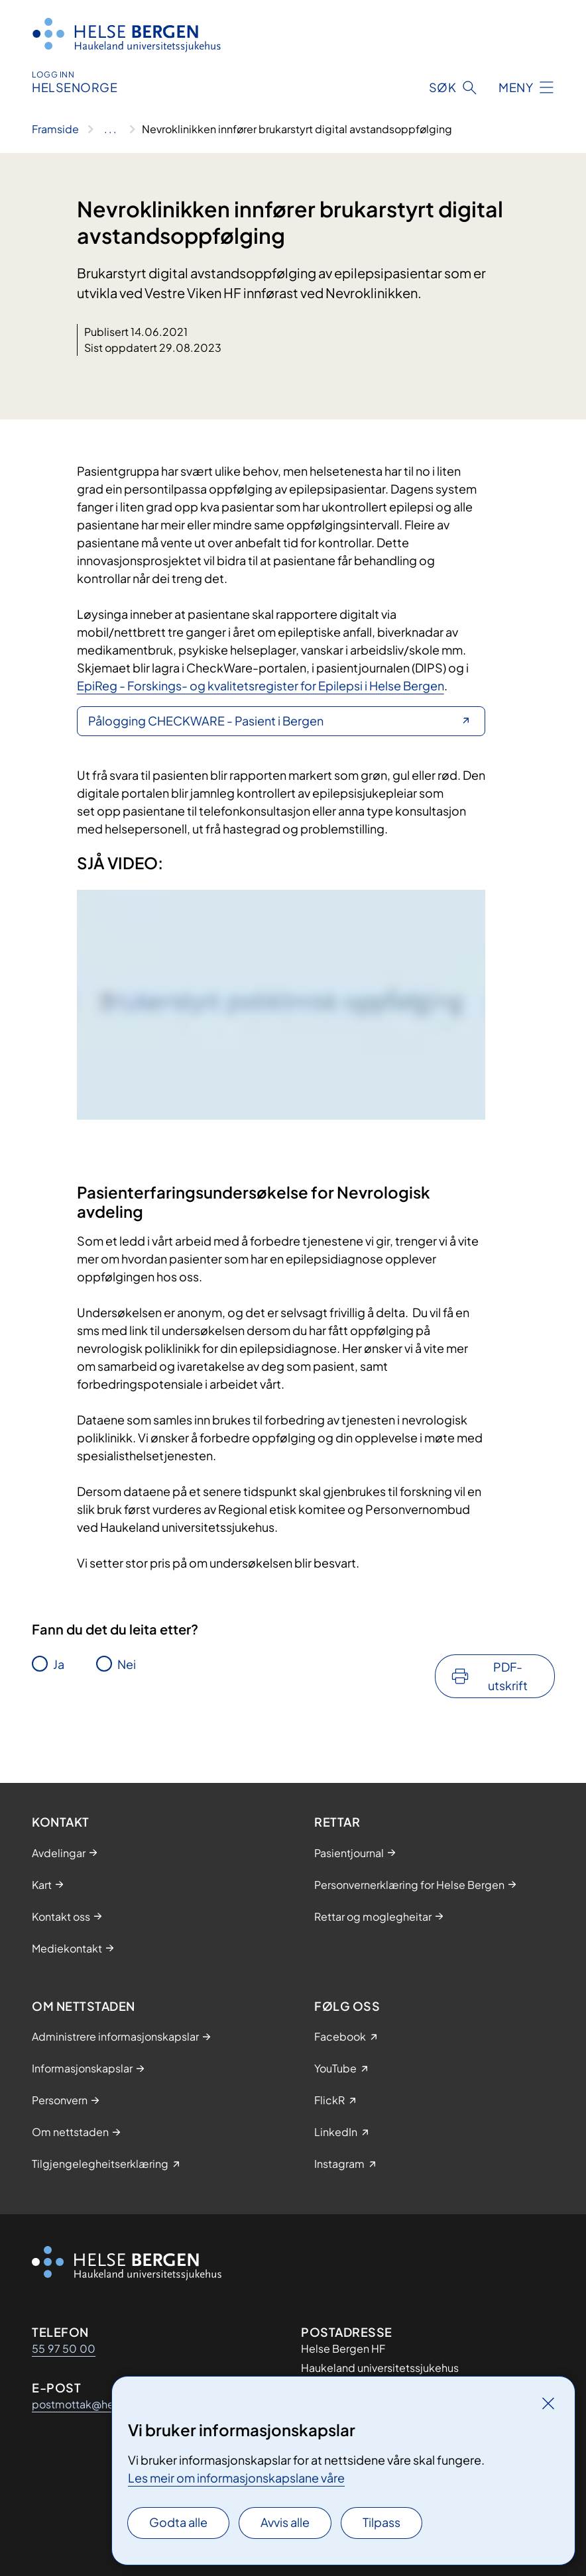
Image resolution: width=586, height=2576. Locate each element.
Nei (126, 1664)
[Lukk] (548, 2403)
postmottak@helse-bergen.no (109, 2404)
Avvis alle (285, 2522)
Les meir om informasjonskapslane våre (236, 2477)
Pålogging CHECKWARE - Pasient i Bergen (205, 720)
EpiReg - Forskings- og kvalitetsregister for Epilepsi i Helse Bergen (260, 685)
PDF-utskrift (508, 1676)
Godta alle (178, 2522)
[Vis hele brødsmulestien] (110, 129)
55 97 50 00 (63, 2348)
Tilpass (381, 2522)
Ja (58, 1664)
